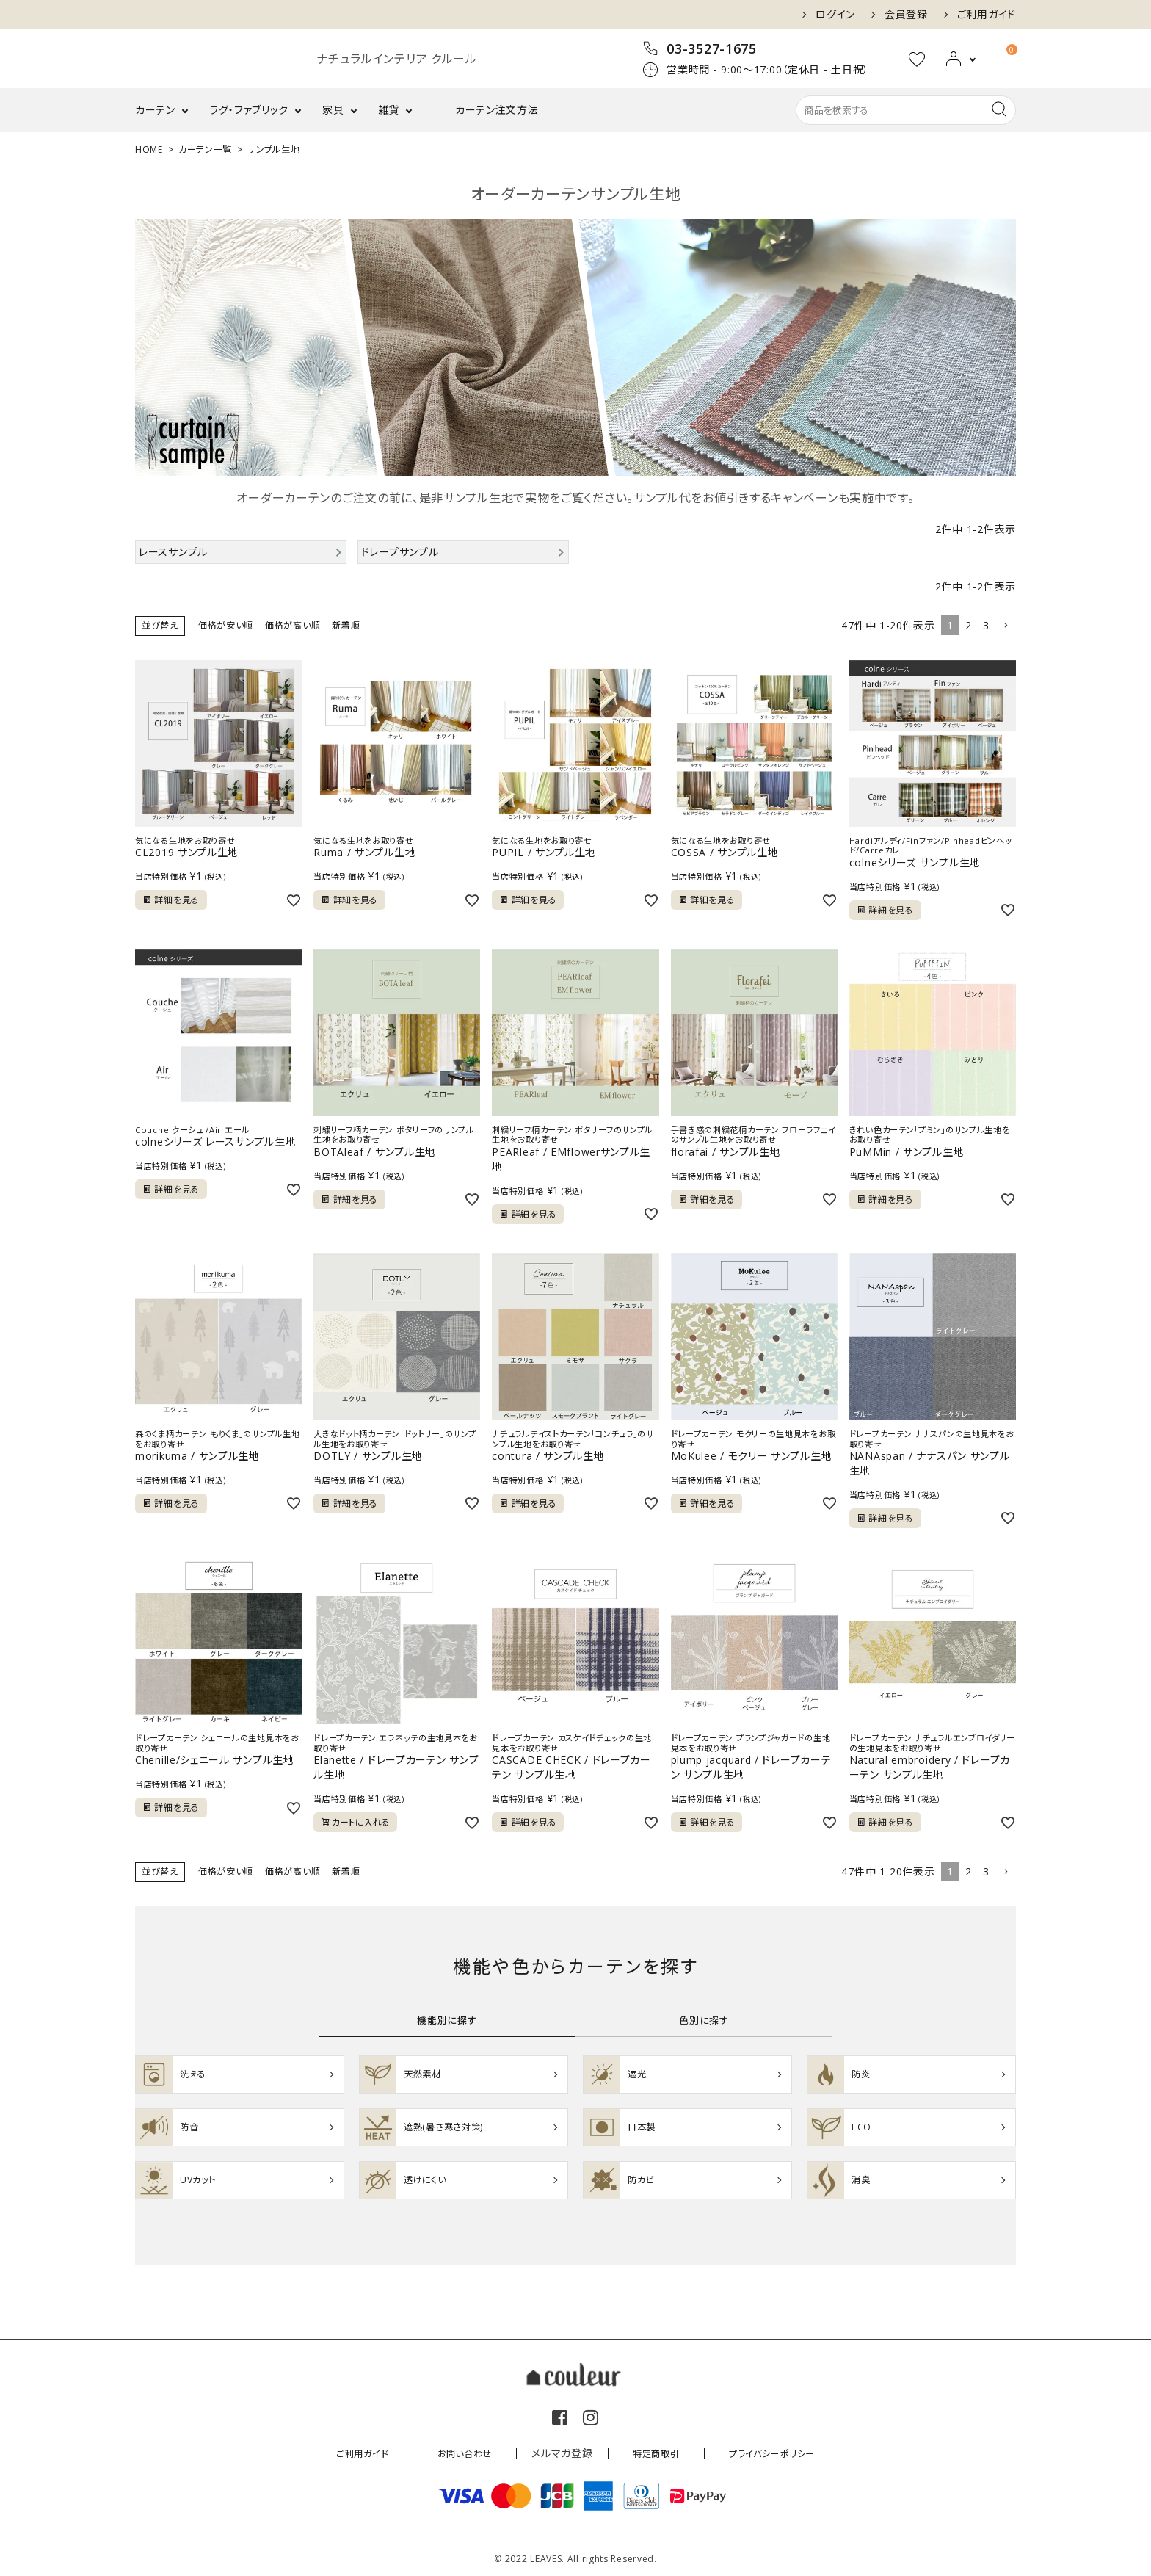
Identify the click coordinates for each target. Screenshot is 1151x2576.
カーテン (155, 110)
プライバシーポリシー (754, 2455)
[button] (1005, 626)
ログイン (835, 15)
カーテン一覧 (205, 149)
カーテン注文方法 (497, 110)
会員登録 (906, 15)
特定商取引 (647, 2455)
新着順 (346, 625)
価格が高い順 (292, 625)
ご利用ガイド (986, 15)
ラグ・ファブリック (248, 110)
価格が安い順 (225, 625)
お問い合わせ (468, 2455)
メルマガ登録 (559, 2455)
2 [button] (968, 625)
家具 (333, 110)
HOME (149, 149)
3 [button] (986, 625)
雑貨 (388, 110)
